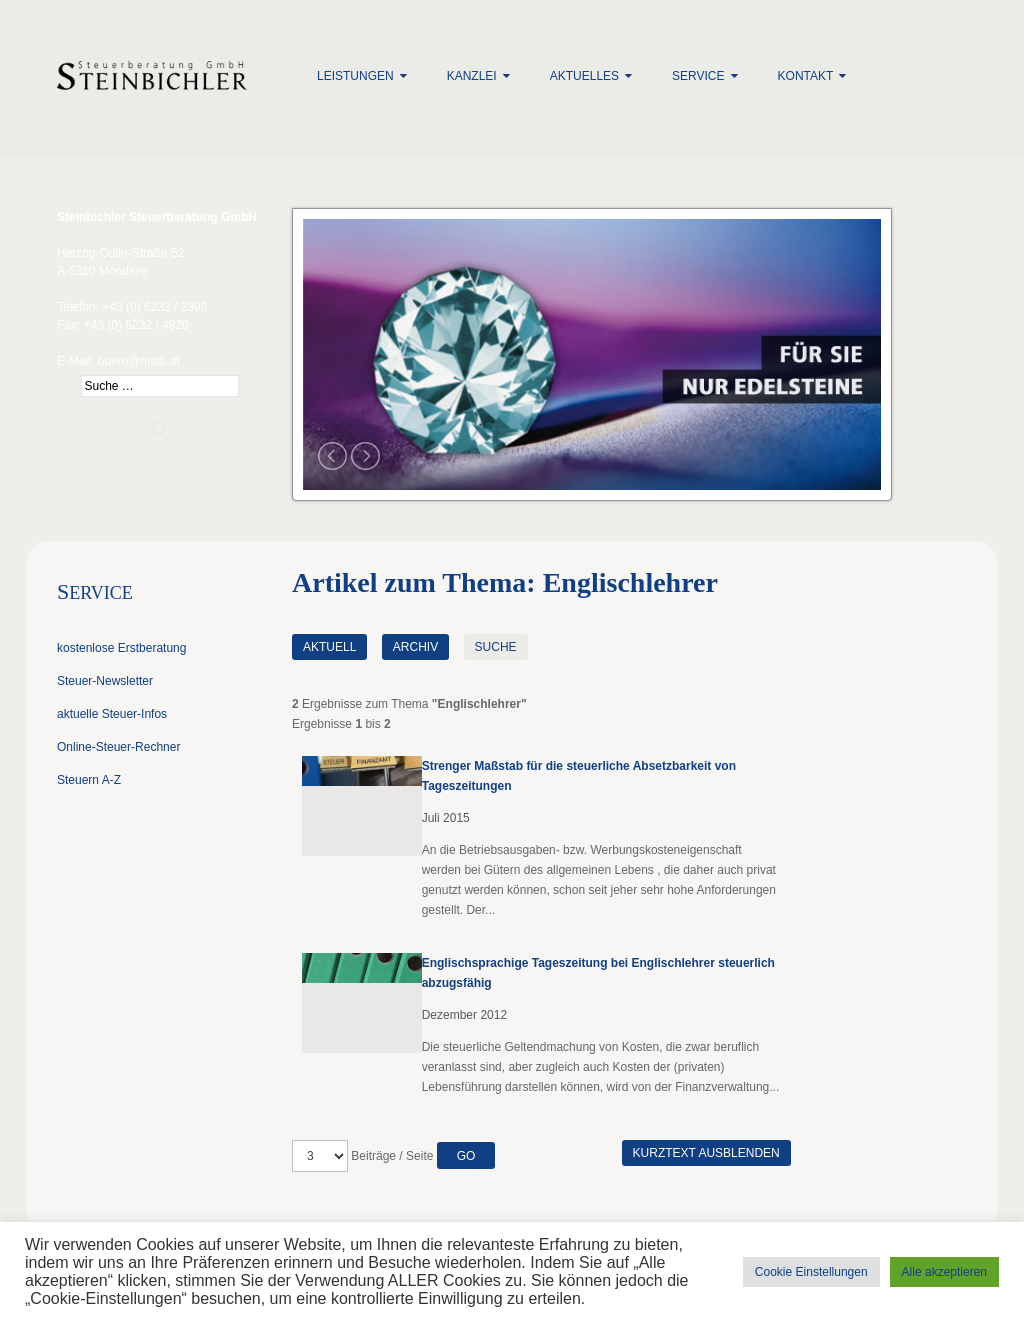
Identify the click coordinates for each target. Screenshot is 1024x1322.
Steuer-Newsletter (105, 681)
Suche (496, 647)
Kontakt (806, 76)
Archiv (415, 647)
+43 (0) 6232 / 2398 (154, 307)
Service (698, 76)
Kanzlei (472, 76)
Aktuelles (584, 76)
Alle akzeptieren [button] (944, 1272)
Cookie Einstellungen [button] (811, 1272)
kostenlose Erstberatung (121, 648)
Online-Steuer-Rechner (118, 747)
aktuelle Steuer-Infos (112, 714)
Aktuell (329, 647)
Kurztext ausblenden (706, 1153)
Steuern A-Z (89, 780)
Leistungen (355, 76)
